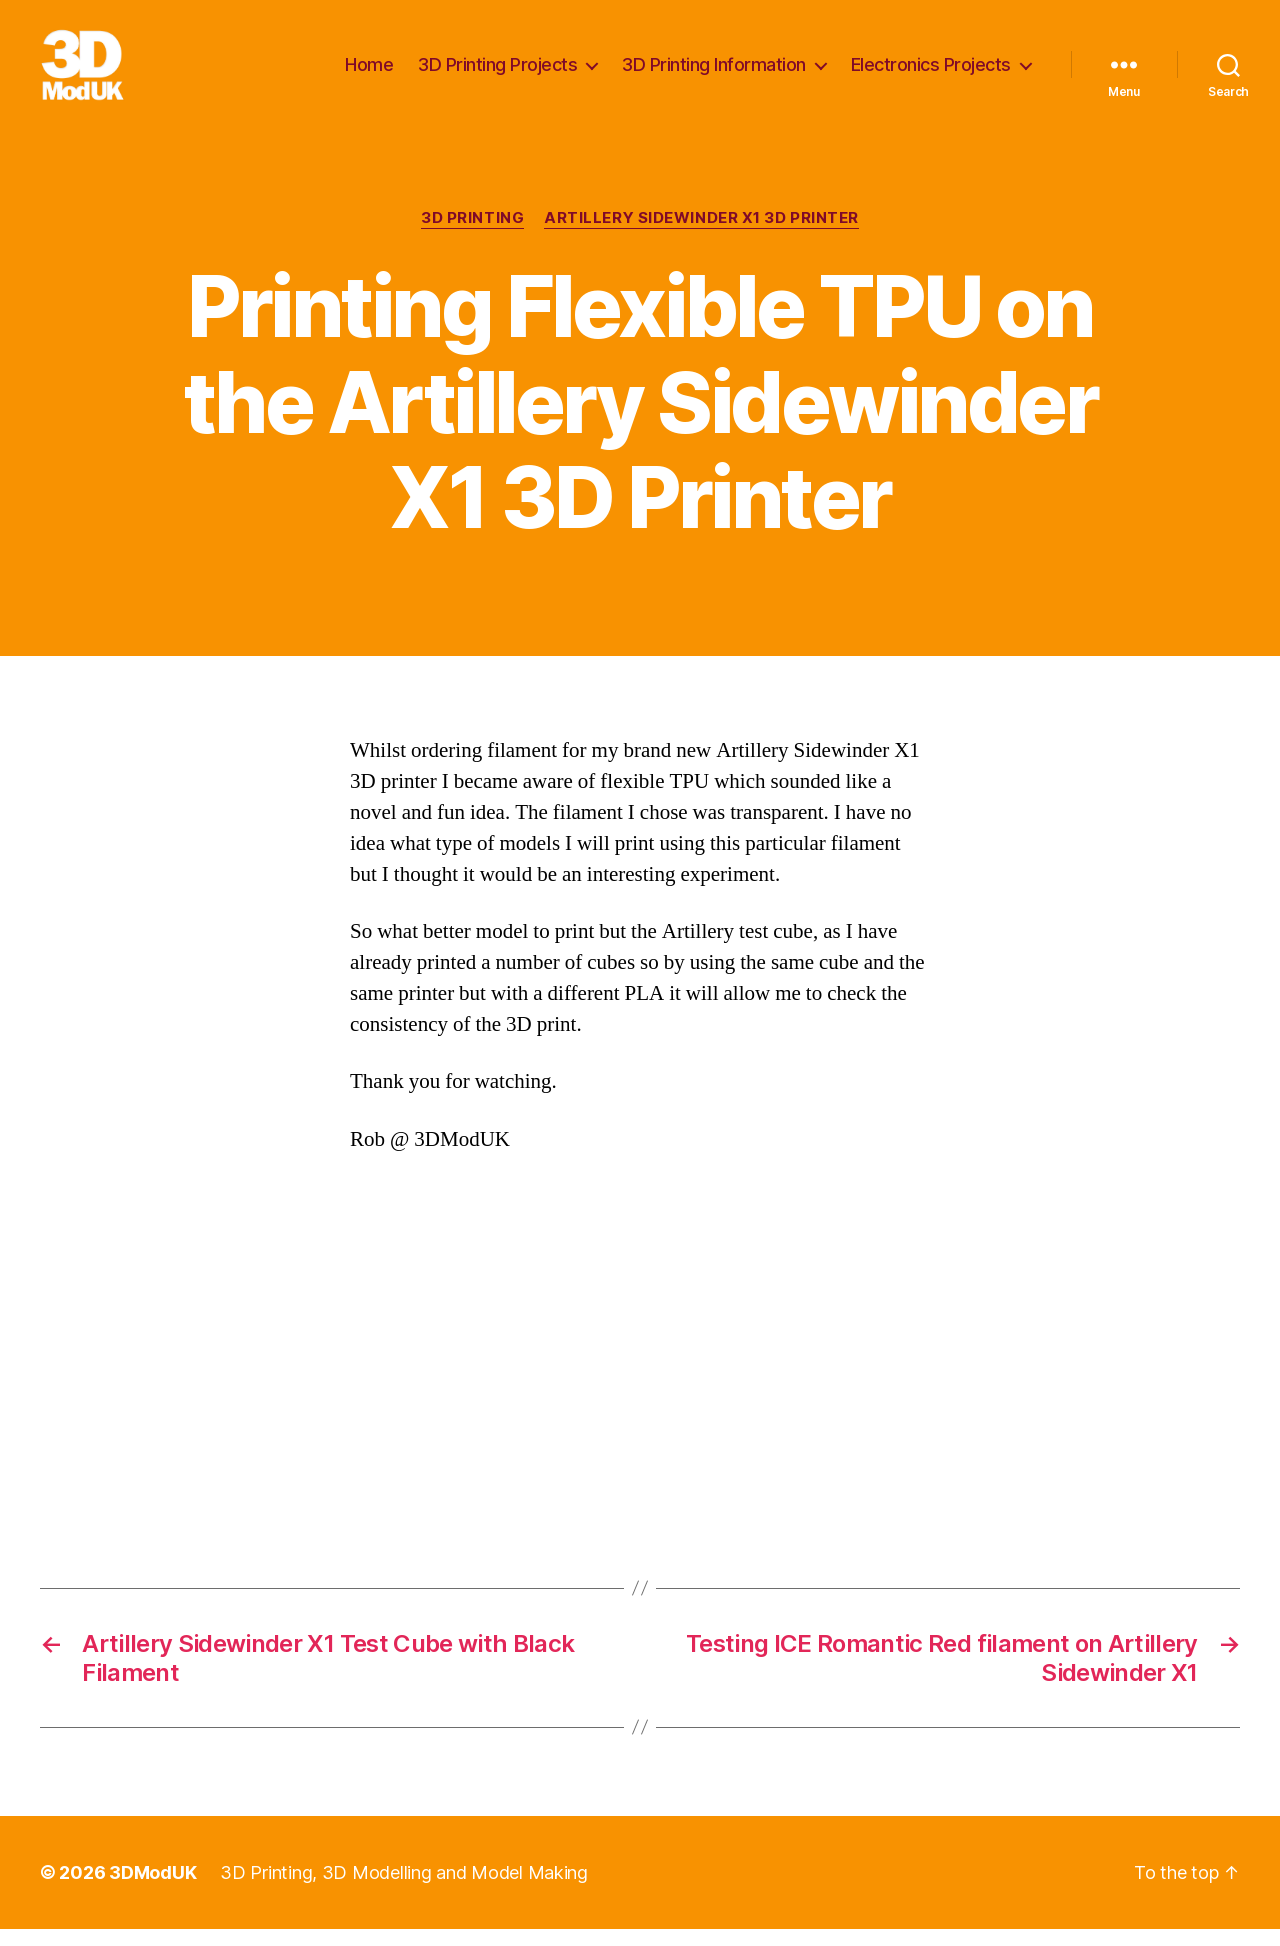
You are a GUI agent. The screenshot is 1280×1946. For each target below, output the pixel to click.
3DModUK (152, 1889)
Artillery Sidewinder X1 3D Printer (701, 235)
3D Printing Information (714, 72)
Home (369, 72)
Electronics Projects (931, 72)
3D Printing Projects (497, 72)
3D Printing (472, 235)
